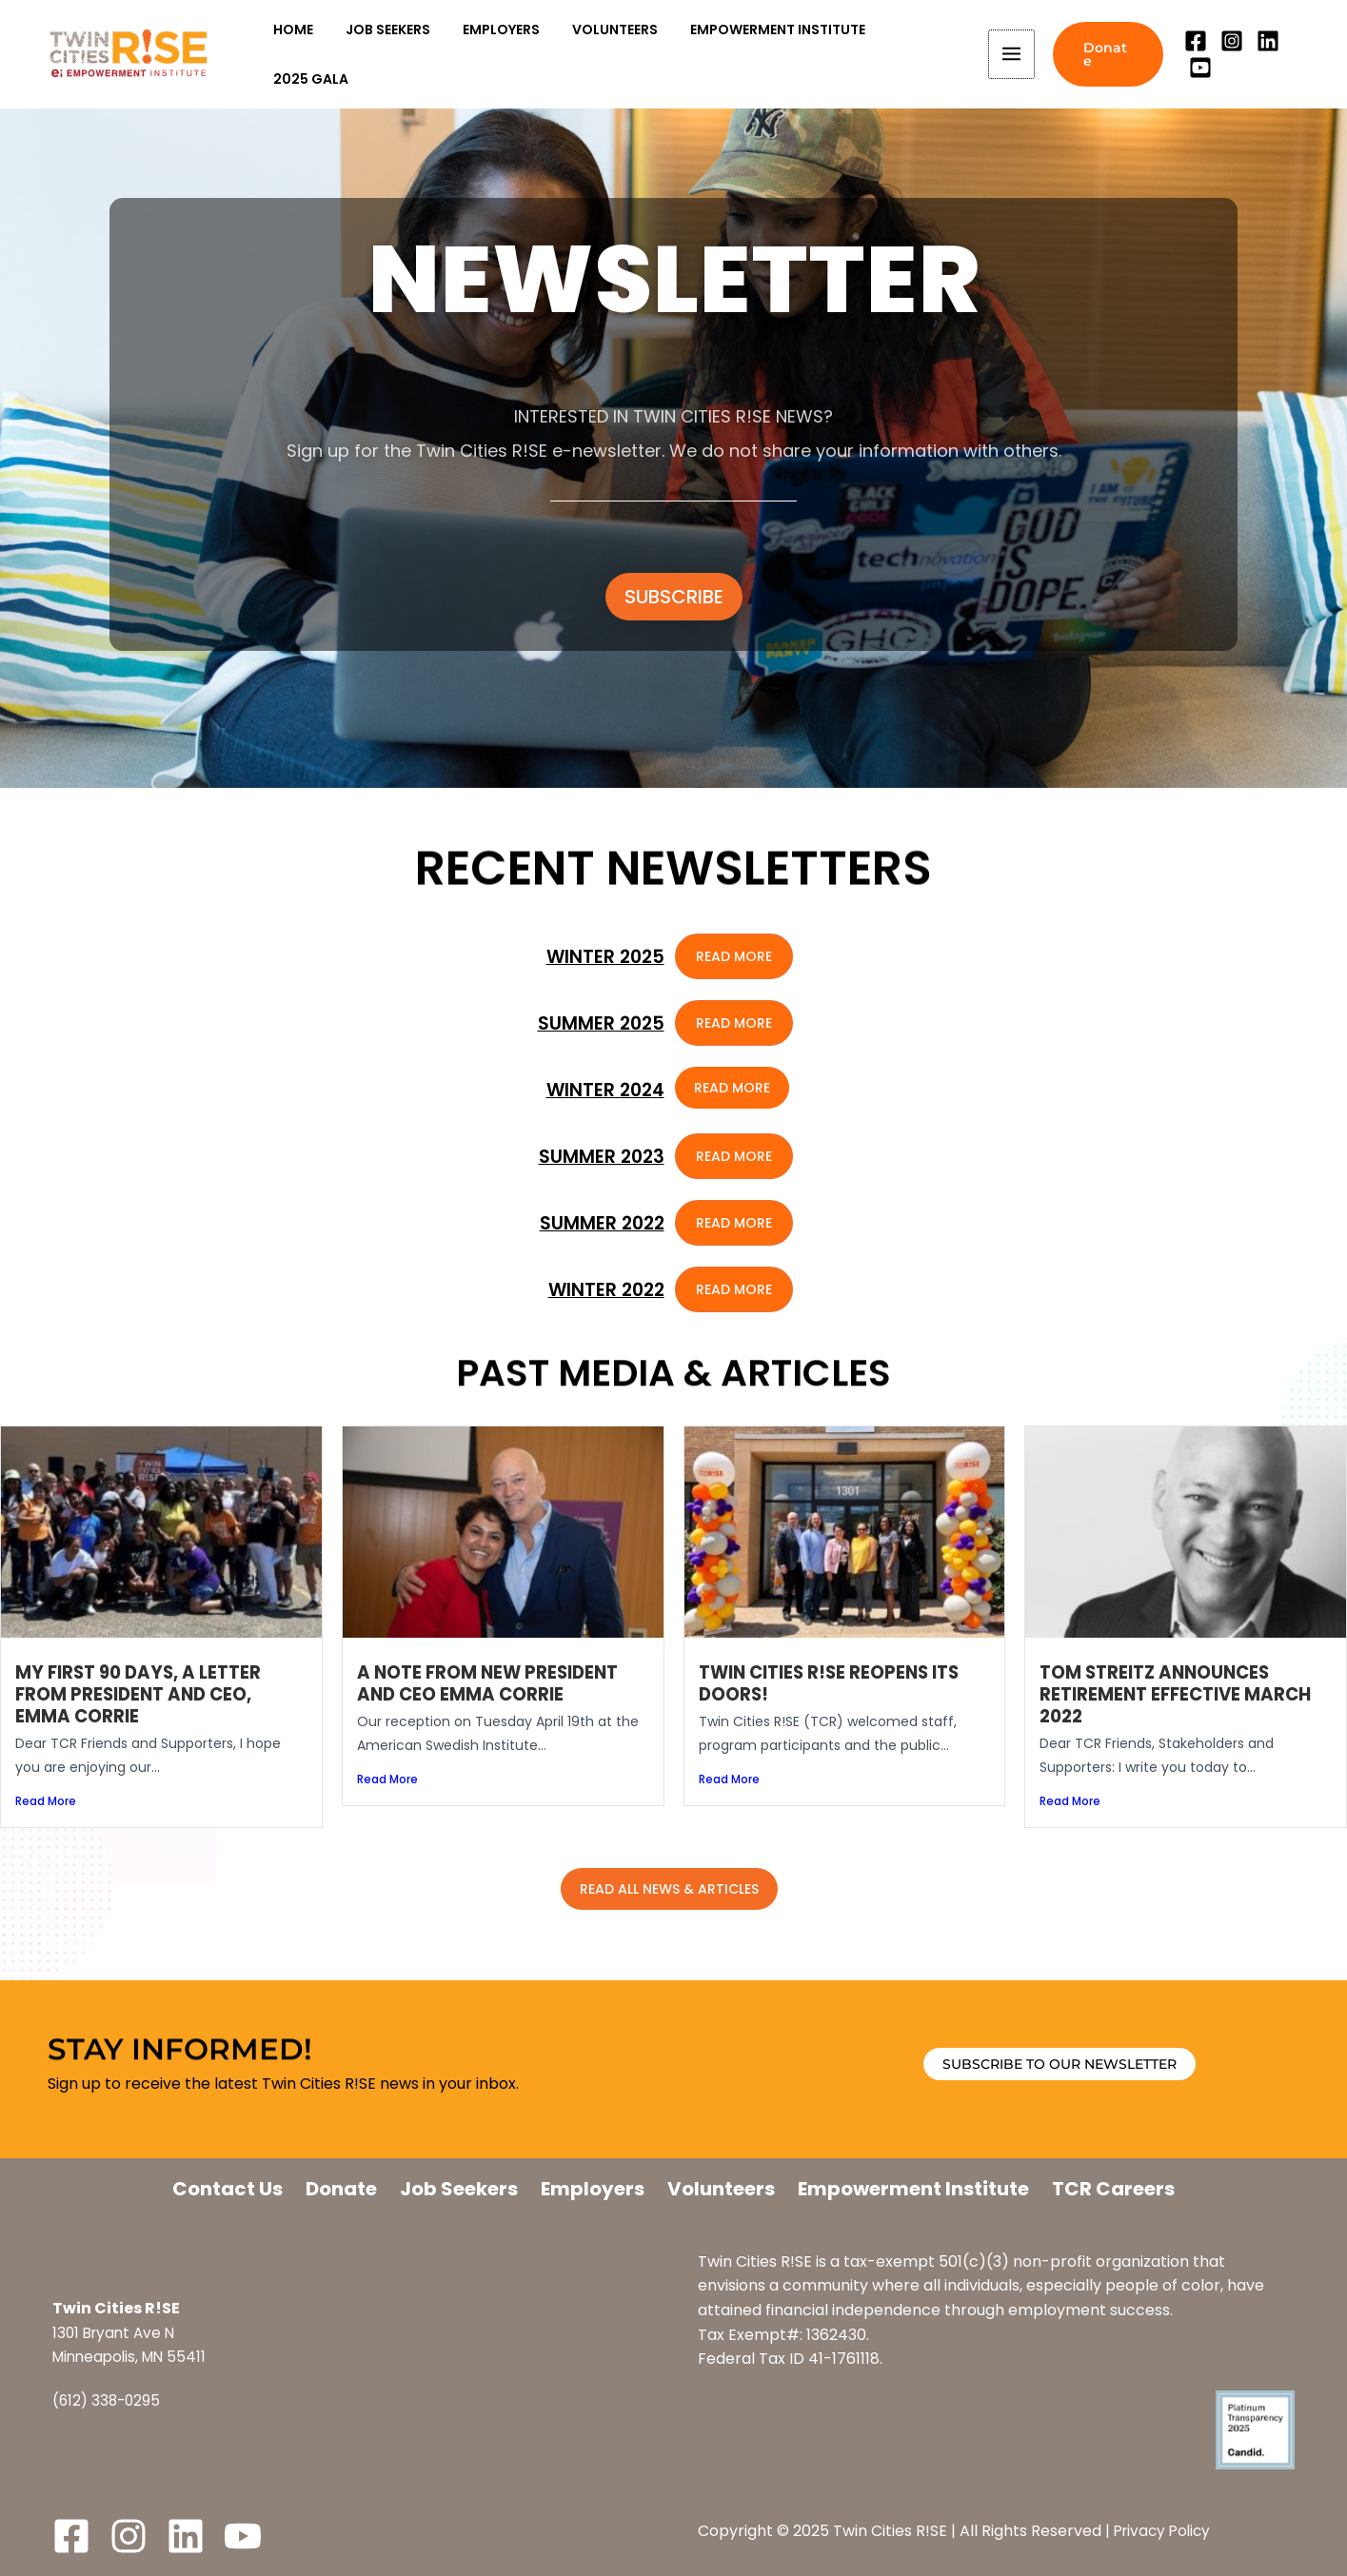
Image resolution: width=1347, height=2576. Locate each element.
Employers (592, 2188)
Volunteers (721, 2188)
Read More (45, 1802)
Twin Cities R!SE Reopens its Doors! (835, 1683)
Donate (341, 2188)
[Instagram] (1228, 54)
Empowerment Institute (913, 2188)
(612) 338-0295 (108, 2400)
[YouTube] (1300, 54)
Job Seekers (459, 2188)
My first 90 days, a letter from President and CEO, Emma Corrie (142, 1694)
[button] (1102, 54)
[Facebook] (1192, 54)
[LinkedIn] (186, 2536)
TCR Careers (1113, 2188)
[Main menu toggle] (1004, 54)
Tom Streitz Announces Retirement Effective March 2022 (1180, 1694)
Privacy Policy (1165, 2531)
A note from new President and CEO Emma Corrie (492, 1683)
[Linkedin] (1264, 54)
